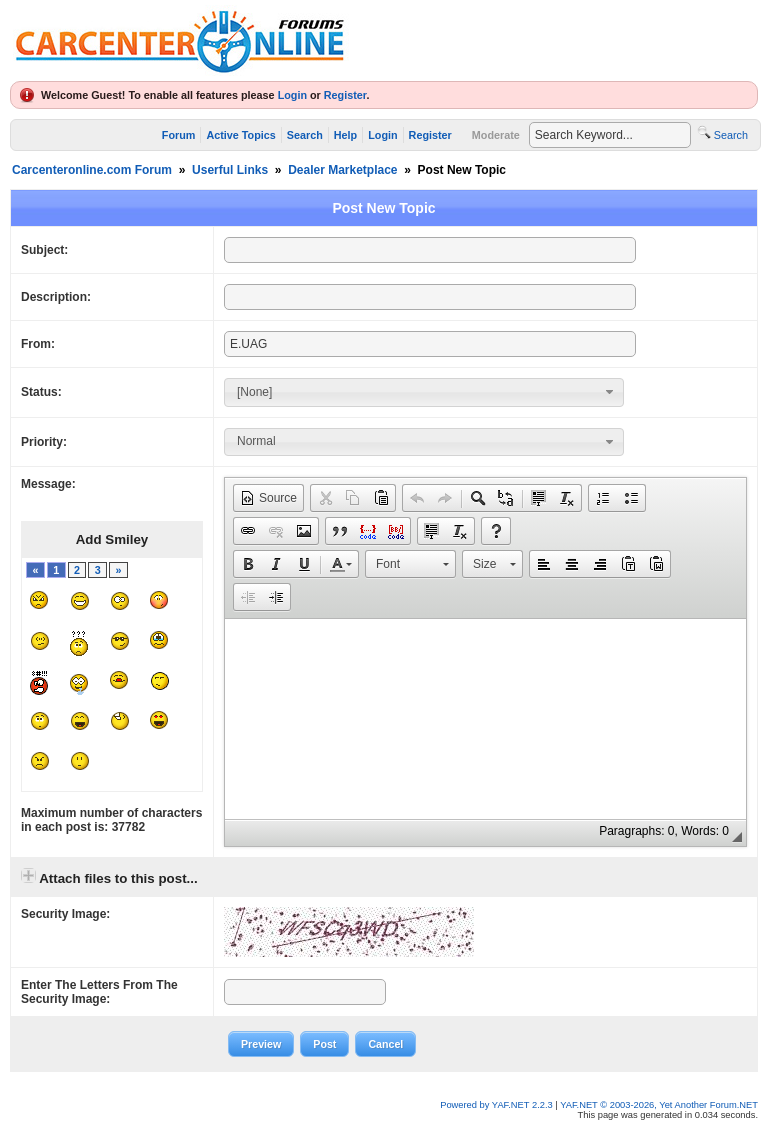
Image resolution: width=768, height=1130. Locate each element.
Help (345, 135)
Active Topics (240, 135)
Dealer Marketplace (342, 170)
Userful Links (230, 170)
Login (292, 95)
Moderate (496, 135)
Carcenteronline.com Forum (92, 170)
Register (345, 95)
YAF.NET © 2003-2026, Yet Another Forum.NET (659, 1105)
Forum (179, 135)
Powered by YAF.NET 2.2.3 (497, 1105)
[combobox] (424, 392)
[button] (268, 498)
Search (305, 135)
